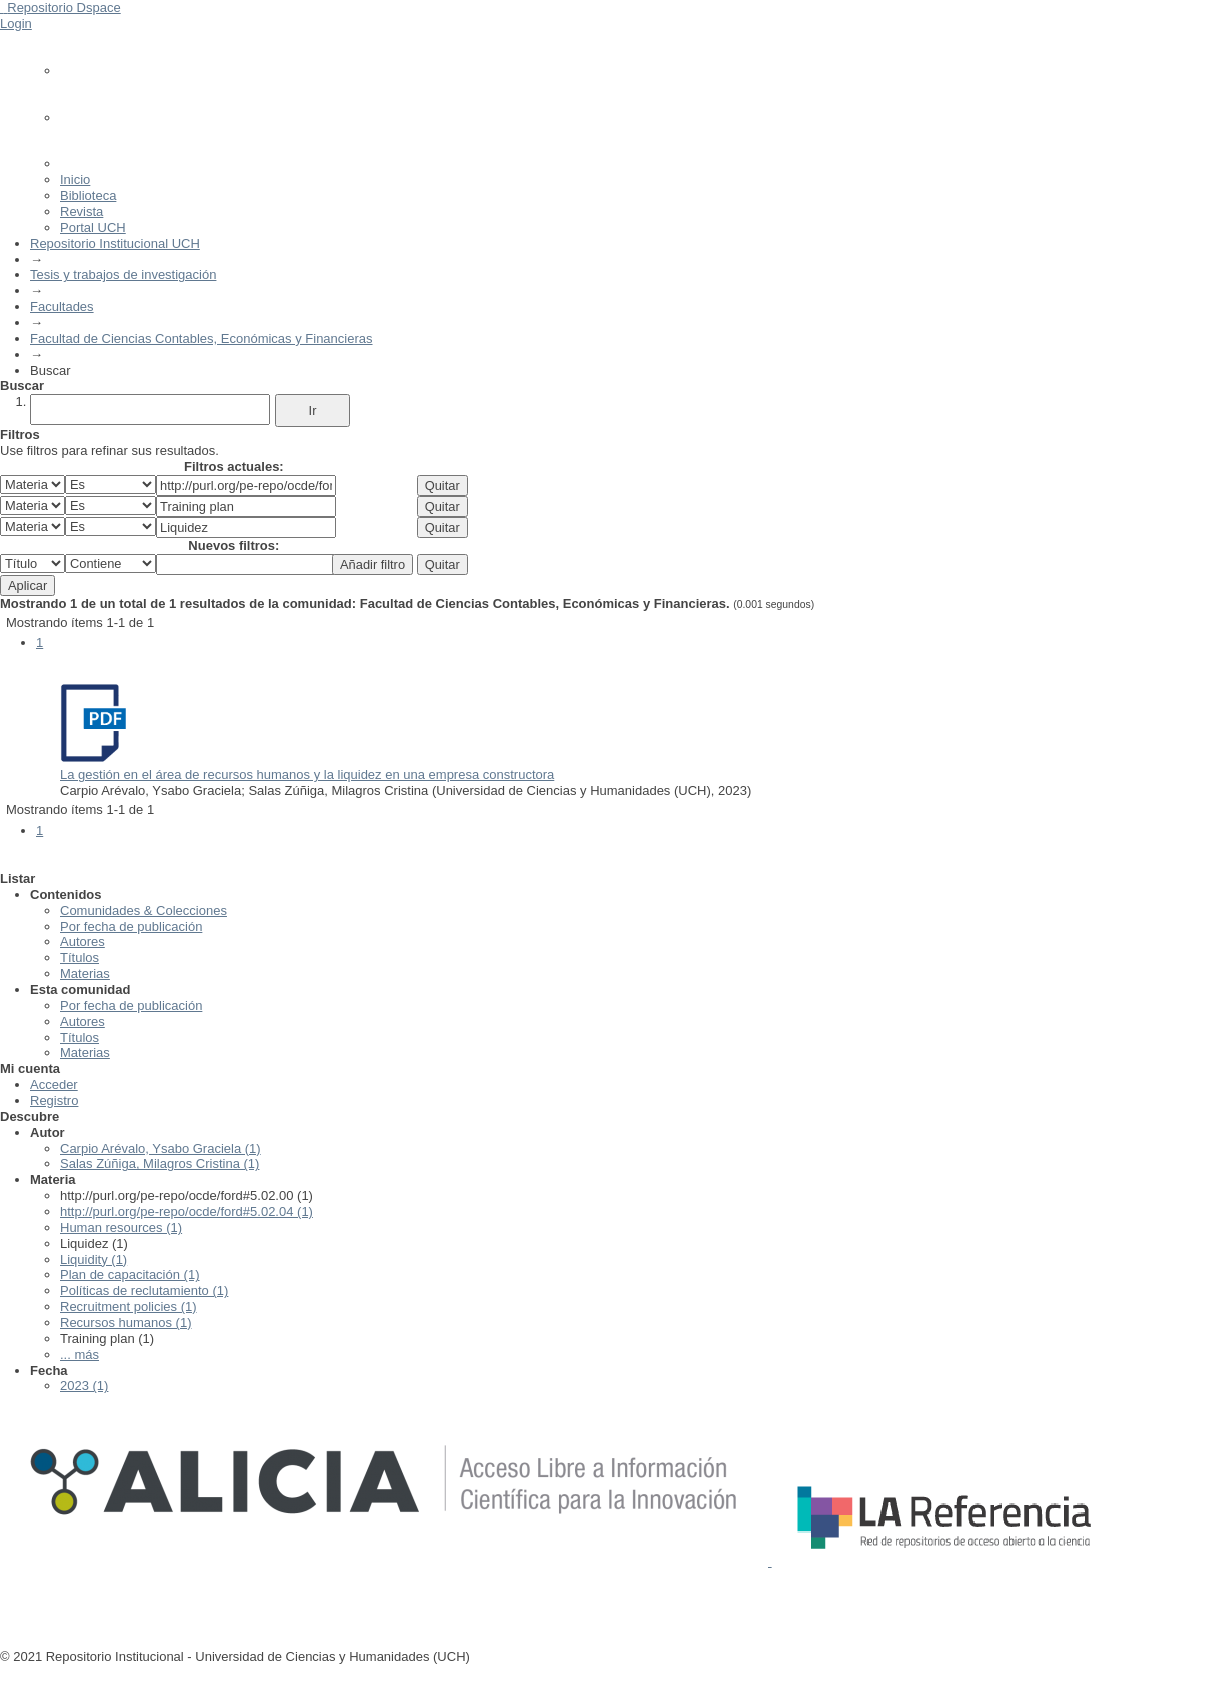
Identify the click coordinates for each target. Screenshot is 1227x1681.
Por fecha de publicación (131, 926)
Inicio (75, 179)
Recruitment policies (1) (128, 1306)
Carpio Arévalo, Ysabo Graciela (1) (160, 1148)
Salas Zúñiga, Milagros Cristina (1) (159, 1163)
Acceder (54, 1084)
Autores (82, 941)
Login (16, 23)
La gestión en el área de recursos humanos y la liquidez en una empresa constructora (307, 774)
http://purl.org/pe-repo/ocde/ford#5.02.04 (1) (186, 1211)
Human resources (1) (121, 1227)
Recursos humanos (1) (126, 1322)
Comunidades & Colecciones (143, 910)
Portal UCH (93, 227)
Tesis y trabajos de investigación (123, 274)
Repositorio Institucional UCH (115, 243)
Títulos (79, 957)
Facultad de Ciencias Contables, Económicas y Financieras (201, 338)
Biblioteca (88, 195)
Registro (54, 1100)
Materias (85, 973)
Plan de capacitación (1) (129, 1274)
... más (79, 1354)
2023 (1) (84, 1385)
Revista (81, 211)
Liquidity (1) (93, 1259)
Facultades (62, 306)
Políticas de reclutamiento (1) (144, 1290)
